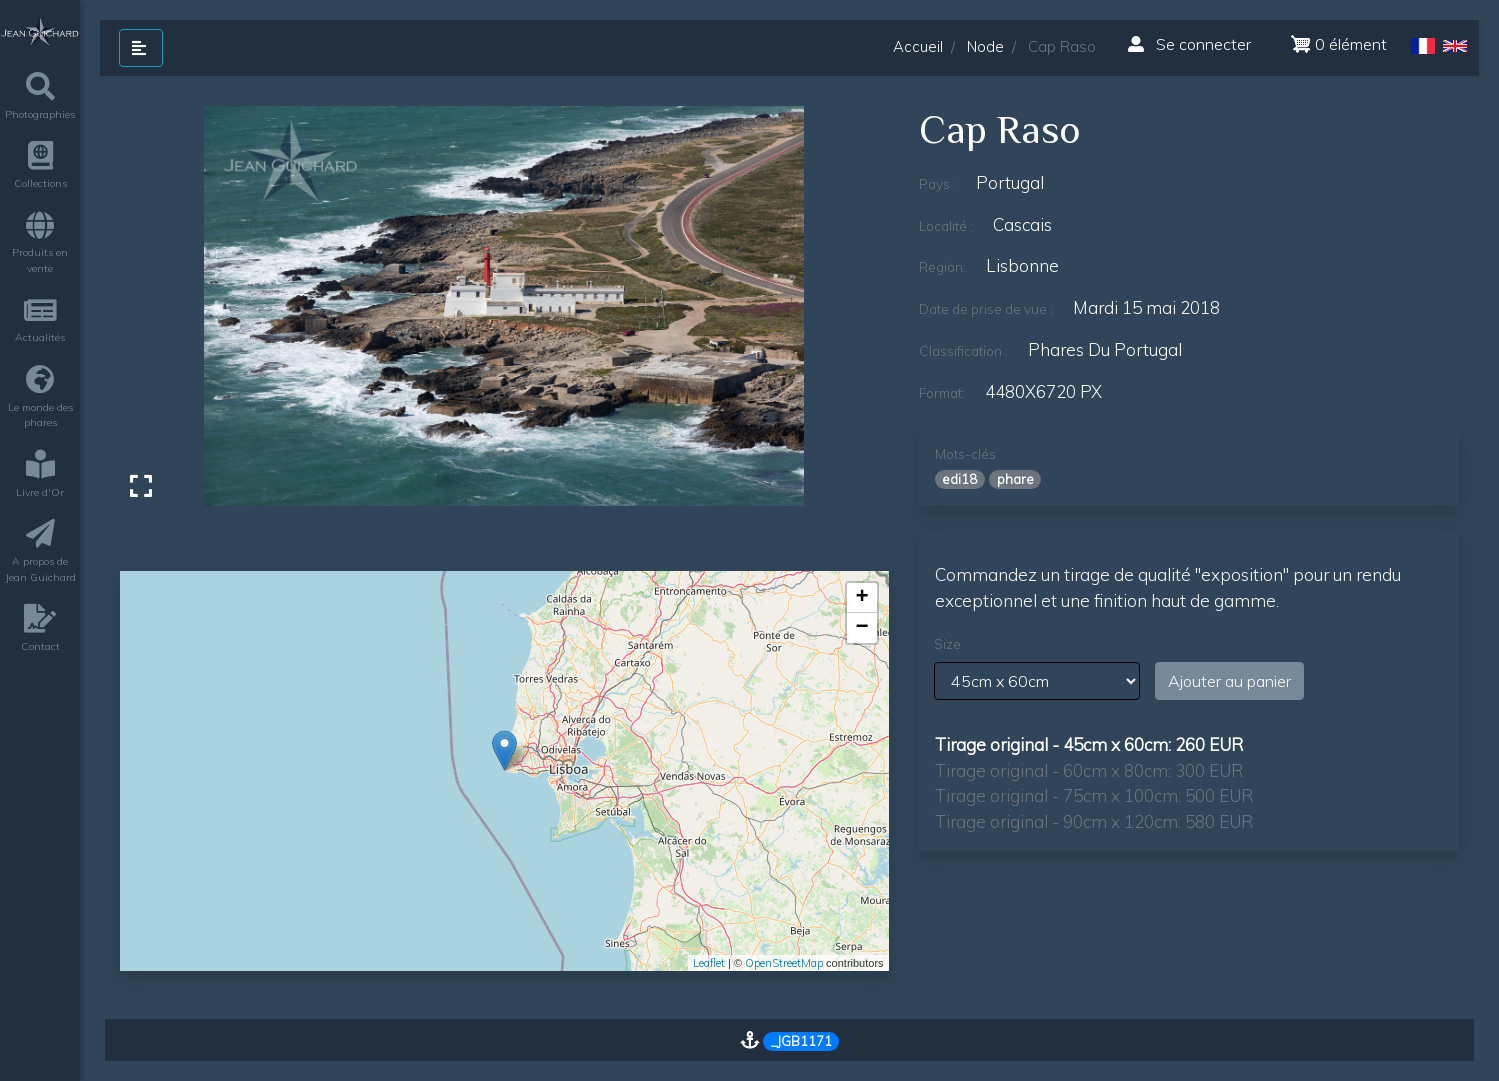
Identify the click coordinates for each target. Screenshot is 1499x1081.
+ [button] (861, 598)
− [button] (861, 628)
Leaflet (709, 963)
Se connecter (1189, 44)
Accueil (918, 46)
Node (985, 46)
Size (947, 644)
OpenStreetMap (784, 963)
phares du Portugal (1105, 349)
